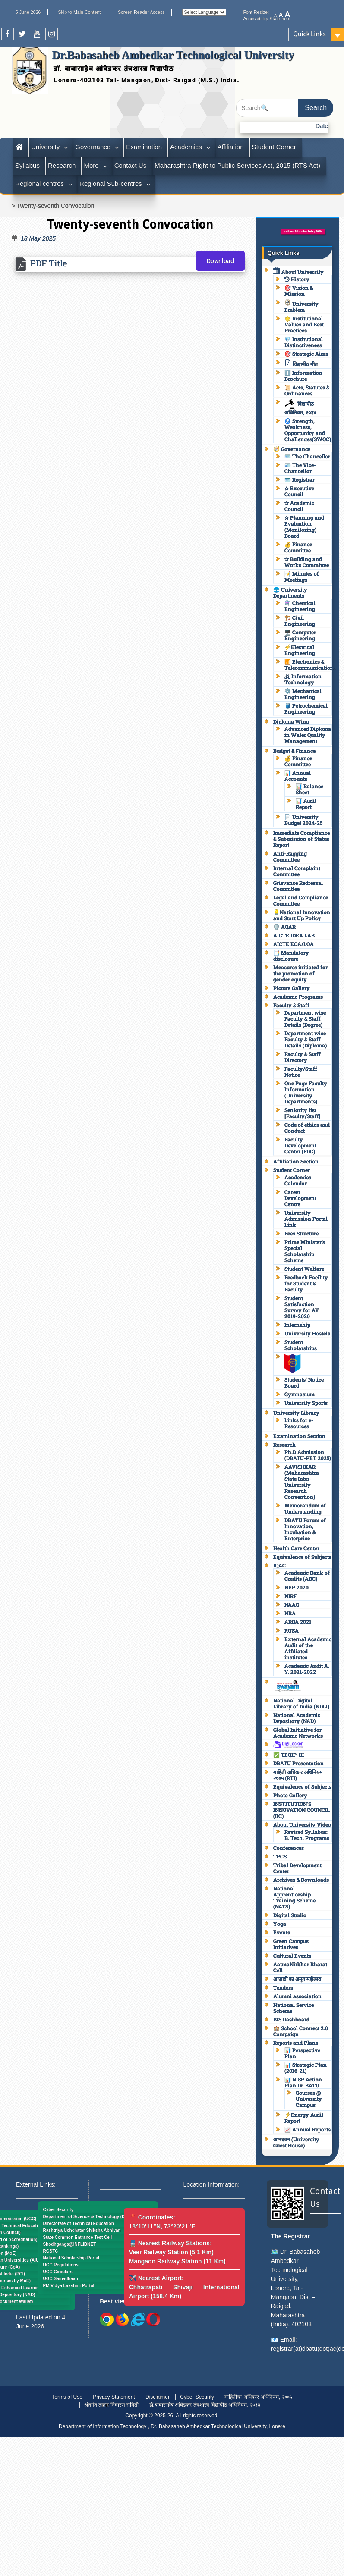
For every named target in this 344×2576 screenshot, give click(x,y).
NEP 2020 (296, 1587)
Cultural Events (292, 1955)
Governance (92, 146)
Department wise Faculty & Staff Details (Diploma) (305, 1039)
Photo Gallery (290, 1795)
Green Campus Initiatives (291, 1943)
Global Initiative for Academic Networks (298, 1732)
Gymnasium (299, 1394)
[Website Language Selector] (204, 12)
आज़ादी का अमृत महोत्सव (297, 1978)
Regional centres (39, 183)
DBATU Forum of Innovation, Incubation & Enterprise (305, 1529)
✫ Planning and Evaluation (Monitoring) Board (304, 526)
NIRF (290, 1595)
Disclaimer (157, 2397)
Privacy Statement (114, 2397)
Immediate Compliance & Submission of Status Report (301, 838)
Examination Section (299, 1435)
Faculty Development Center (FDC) (300, 1145)
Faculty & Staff (291, 1005)
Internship (297, 1324)
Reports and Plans (295, 2042)
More (91, 165)
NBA (290, 1613)
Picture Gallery (291, 987)
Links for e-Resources (298, 1422)
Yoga (279, 1923)
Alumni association (297, 1996)
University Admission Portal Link (306, 1218)
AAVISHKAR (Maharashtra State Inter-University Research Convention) (301, 1481)
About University (298, 271)
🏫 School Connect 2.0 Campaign (300, 2030)
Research (62, 165)
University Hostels (307, 1333)
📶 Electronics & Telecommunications (310, 664)
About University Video (302, 1824)
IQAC (279, 1565)
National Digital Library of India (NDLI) (301, 1703)
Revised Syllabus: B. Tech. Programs (306, 1834)
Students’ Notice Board (304, 1382)
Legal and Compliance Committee (300, 900)
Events (281, 1932)
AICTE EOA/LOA (293, 943)
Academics (186, 146)
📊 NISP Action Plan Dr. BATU (303, 2082)
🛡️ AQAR (284, 926)
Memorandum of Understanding (305, 1508)
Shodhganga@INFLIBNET (69, 2244)
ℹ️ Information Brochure (303, 375)
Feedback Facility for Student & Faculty (306, 1283)
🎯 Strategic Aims (306, 353)
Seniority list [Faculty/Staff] (302, 1112)
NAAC (291, 1604)
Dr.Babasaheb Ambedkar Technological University (173, 55)
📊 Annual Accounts (297, 775)
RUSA (291, 1630)
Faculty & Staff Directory (302, 1056)
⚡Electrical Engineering (299, 649)
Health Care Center (296, 1548)
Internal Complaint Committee (296, 871)
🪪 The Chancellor (307, 456)
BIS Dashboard (291, 2019)
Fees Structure (301, 1233)
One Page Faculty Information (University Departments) (305, 1092)
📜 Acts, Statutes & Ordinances (306, 390)
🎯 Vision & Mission (298, 290)
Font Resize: (258, 12)
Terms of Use (67, 2397)
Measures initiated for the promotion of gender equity (300, 973)
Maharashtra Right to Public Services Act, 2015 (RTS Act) (237, 165)
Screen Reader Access (141, 12)
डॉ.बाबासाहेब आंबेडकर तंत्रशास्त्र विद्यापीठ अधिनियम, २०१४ (204, 2404)
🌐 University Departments (290, 592)
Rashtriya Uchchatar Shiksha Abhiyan (81, 2230)
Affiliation (231, 146)
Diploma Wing (291, 721)
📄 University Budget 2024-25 (303, 819)
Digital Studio (289, 1915)
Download (220, 260)
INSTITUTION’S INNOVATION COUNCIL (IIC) (301, 1809)
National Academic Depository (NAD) (296, 1717)
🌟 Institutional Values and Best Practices (304, 324)
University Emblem (301, 306)
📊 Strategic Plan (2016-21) (305, 2067)
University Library (296, 1412)
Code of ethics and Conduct (307, 1127)
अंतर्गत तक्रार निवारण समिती (111, 2404)
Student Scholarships (300, 1344)
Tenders (283, 1987)
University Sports (306, 1402)
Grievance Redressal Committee (298, 885)
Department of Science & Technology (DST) (87, 2216)
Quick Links (309, 34)
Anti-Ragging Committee (290, 856)
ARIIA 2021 (297, 1621)
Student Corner (274, 146)
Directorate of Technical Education (78, 2223)
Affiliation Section (296, 1161)
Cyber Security (58, 2209)
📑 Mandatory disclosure (291, 955)
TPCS (280, 1856)
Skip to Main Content (79, 12)
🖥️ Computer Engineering (300, 635)
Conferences (288, 1847)
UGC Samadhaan (60, 2278)
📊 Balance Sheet (309, 789)
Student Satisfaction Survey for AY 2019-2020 (301, 1306)
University (45, 146)
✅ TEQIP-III (288, 1754)
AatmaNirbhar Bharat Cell (300, 1967)
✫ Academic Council (299, 505)
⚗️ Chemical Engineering (300, 605)
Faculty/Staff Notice (300, 1071)
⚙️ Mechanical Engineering (303, 693)
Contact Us (130, 165)
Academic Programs (298, 996)
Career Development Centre (300, 1197)
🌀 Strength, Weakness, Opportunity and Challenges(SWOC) (307, 429)
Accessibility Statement (266, 18)
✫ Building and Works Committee (306, 561)
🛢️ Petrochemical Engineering (306, 708)
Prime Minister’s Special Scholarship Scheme (304, 1250)
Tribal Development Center (297, 1867)
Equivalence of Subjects (302, 1556)
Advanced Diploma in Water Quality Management (307, 734)
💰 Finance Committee (298, 547)
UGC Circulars (57, 2271)
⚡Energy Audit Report (303, 2117)
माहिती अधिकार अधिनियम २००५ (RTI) (297, 1774)
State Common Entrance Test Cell (77, 2237)
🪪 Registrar (299, 479)
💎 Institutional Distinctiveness (303, 341)
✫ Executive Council (299, 491)
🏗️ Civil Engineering (299, 620)
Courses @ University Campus (309, 2098)
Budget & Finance (294, 750)
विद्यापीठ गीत (301, 363)
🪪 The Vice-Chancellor (300, 467)
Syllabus (27, 165)
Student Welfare (304, 1268)
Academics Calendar (297, 1180)
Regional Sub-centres (110, 183)
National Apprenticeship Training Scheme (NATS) (294, 1897)
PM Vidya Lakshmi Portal (68, 2285)
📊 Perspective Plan (302, 2052)
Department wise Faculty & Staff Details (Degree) (305, 1018)
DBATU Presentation (298, 1763)
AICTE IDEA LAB (294, 935)
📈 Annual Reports (307, 2129)
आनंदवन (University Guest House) (296, 2142)
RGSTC (50, 2251)
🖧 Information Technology (303, 679)
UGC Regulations (60, 2265)
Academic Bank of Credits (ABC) (307, 1575)
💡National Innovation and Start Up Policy (301, 915)
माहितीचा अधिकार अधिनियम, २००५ (258, 2397)
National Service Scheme (293, 2007)
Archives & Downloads (301, 1879)
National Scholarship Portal (71, 2258)
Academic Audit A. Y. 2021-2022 (306, 1668)
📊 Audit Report (306, 803)
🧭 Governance (291, 448)
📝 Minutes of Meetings (301, 576)
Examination (144, 146)
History (296, 279)
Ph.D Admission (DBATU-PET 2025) (307, 1454)
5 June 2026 (28, 12)
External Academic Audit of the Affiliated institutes (307, 1648)
